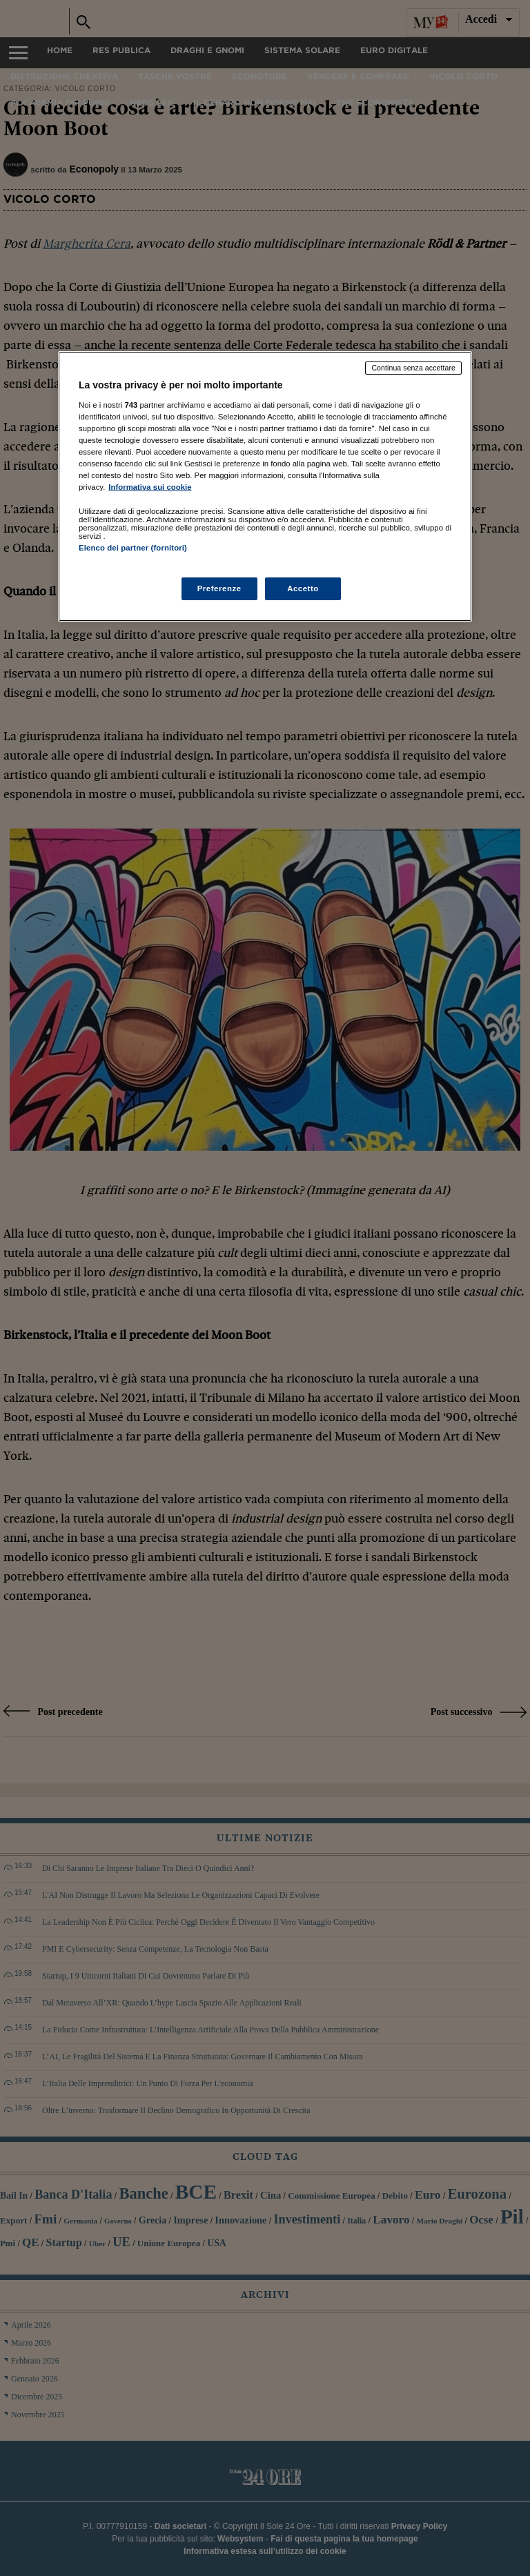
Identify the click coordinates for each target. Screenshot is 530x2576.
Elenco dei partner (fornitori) (133, 548)
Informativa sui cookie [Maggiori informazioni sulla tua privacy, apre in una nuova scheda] (149, 487)
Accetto (303, 588)
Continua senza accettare (413, 368)
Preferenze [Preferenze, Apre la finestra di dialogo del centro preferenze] (219, 588)
